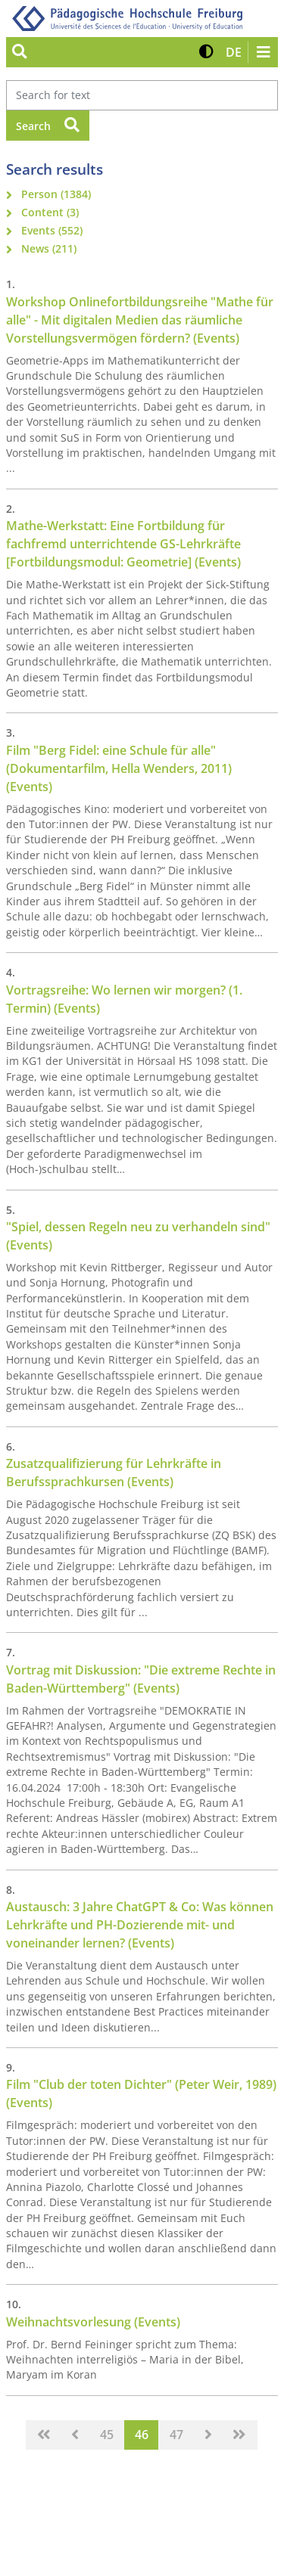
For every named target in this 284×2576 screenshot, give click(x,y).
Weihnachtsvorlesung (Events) (93, 2322)
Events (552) (52, 230)
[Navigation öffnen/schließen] (263, 52)
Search (48, 125)
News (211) (48, 248)
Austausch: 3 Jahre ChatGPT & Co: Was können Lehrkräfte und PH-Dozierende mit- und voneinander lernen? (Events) (139, 1924)
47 (176, 2434)
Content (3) (50, 212)
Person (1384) (56, 194)
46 (141, 2434)
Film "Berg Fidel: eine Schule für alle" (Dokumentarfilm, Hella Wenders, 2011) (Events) (119, 768)
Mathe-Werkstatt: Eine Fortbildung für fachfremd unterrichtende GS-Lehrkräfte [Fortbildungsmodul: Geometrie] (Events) (123, 543)
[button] (206, 52)
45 (107, 2434)
